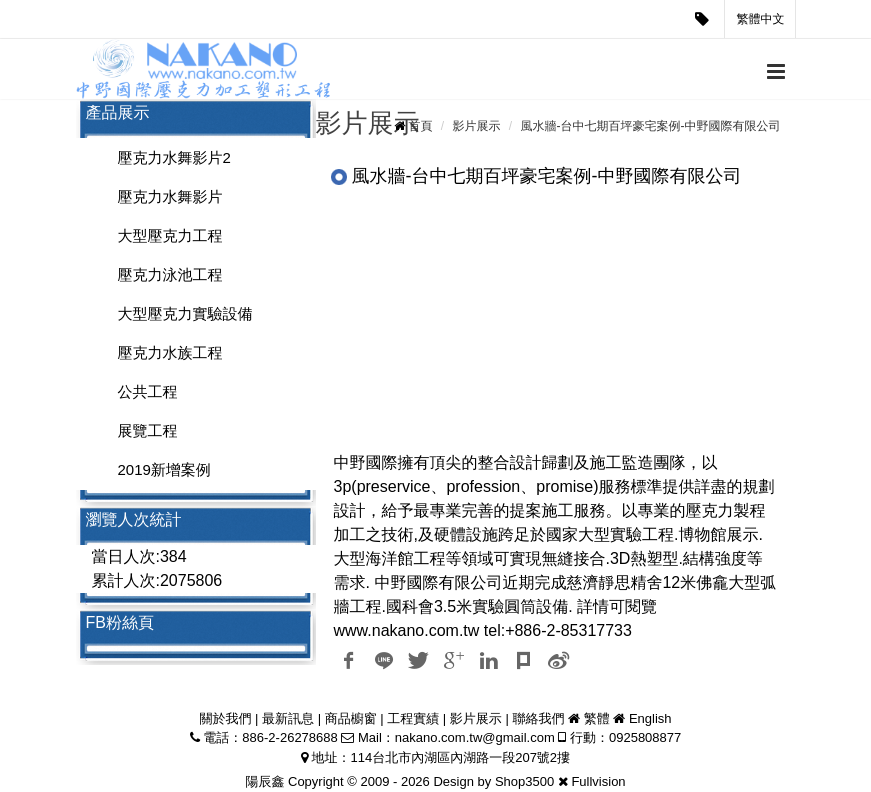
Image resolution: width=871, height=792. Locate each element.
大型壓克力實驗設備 (185, 313)
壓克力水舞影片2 (174, 157)
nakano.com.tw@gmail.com (475, 737)
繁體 (597, 718)
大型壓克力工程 (170, 235)
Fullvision (598, 781)
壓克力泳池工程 (170, 274)
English (650, 718)
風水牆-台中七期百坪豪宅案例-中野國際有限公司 (651, 126)
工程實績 (413, 718)
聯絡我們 (538, 718)
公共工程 (148, 391)
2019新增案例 (164, 469)
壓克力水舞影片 (170, 196)
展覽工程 (148, 430)
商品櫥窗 (351, 718)
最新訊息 (288, 718)
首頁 (420, 126)
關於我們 (225, 718)
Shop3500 (524, 781)
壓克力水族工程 (170, 352)
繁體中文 (761, 19)
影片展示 (476, 126)
